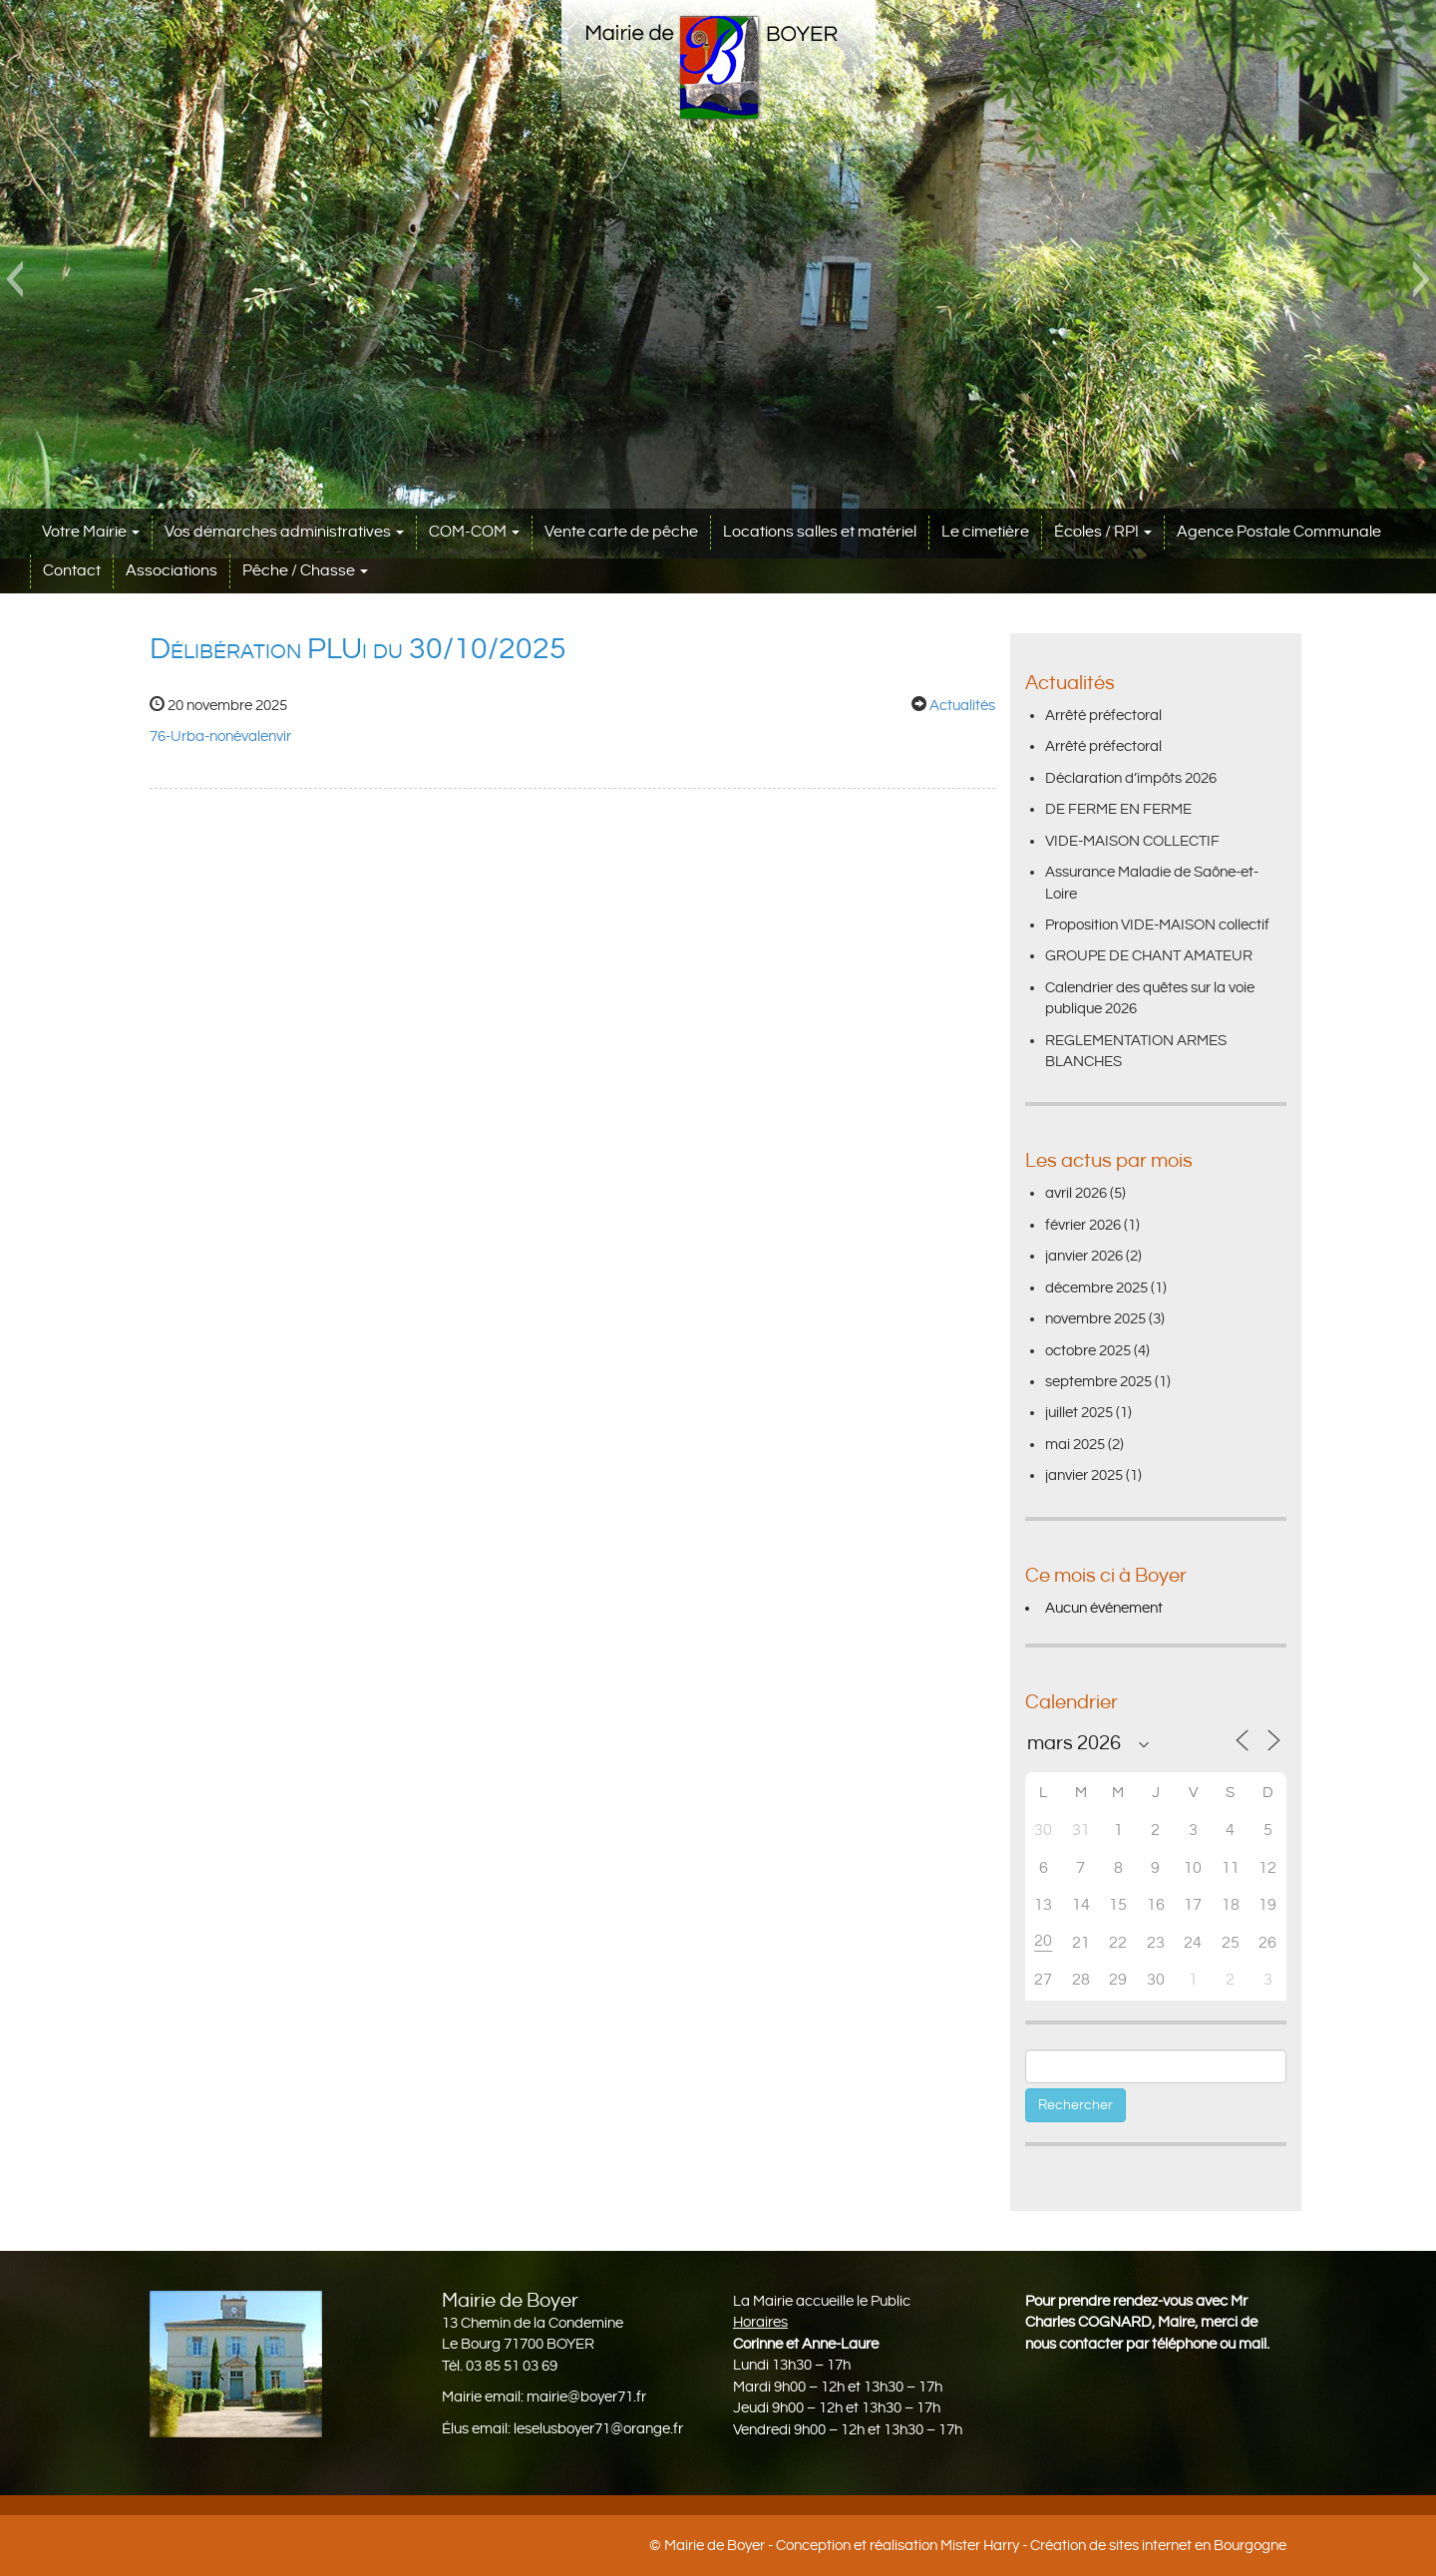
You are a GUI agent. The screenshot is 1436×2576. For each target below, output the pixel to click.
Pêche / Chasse (305, 570)
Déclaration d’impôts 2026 (1131, 778)
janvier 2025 (1084, 1475)
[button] (14, 279)
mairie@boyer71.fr (586, 2397)
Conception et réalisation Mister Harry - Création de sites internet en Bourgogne (1031, 2545)
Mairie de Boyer (714, 2545)
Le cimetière (985, 532)
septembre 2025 (1098, 1381)
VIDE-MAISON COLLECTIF (1132, 841)
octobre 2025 (1088, 1350)
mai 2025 (1075, 1444)
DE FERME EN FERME (1118, 809)
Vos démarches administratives (284, 532)
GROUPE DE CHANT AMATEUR (1149, 955)
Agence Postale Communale (1279, 532)
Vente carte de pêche (621, 532)
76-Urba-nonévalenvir (220, 736)
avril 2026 (1076, 1193)
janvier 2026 (1084, 1256)
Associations (171, 570)
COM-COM (474, 532)
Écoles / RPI (1103, 532)
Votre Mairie (91, 532)
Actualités (962, 705)
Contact (72, 570)
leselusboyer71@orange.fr (598, 2428)
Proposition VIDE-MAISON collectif (1157, 925)
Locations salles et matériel (819, 532)
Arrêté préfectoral (1103, 715)
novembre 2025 (1095, 1318)
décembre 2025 (1096, 1288)
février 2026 (1083, 1225)
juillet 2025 (1079, 1412)
